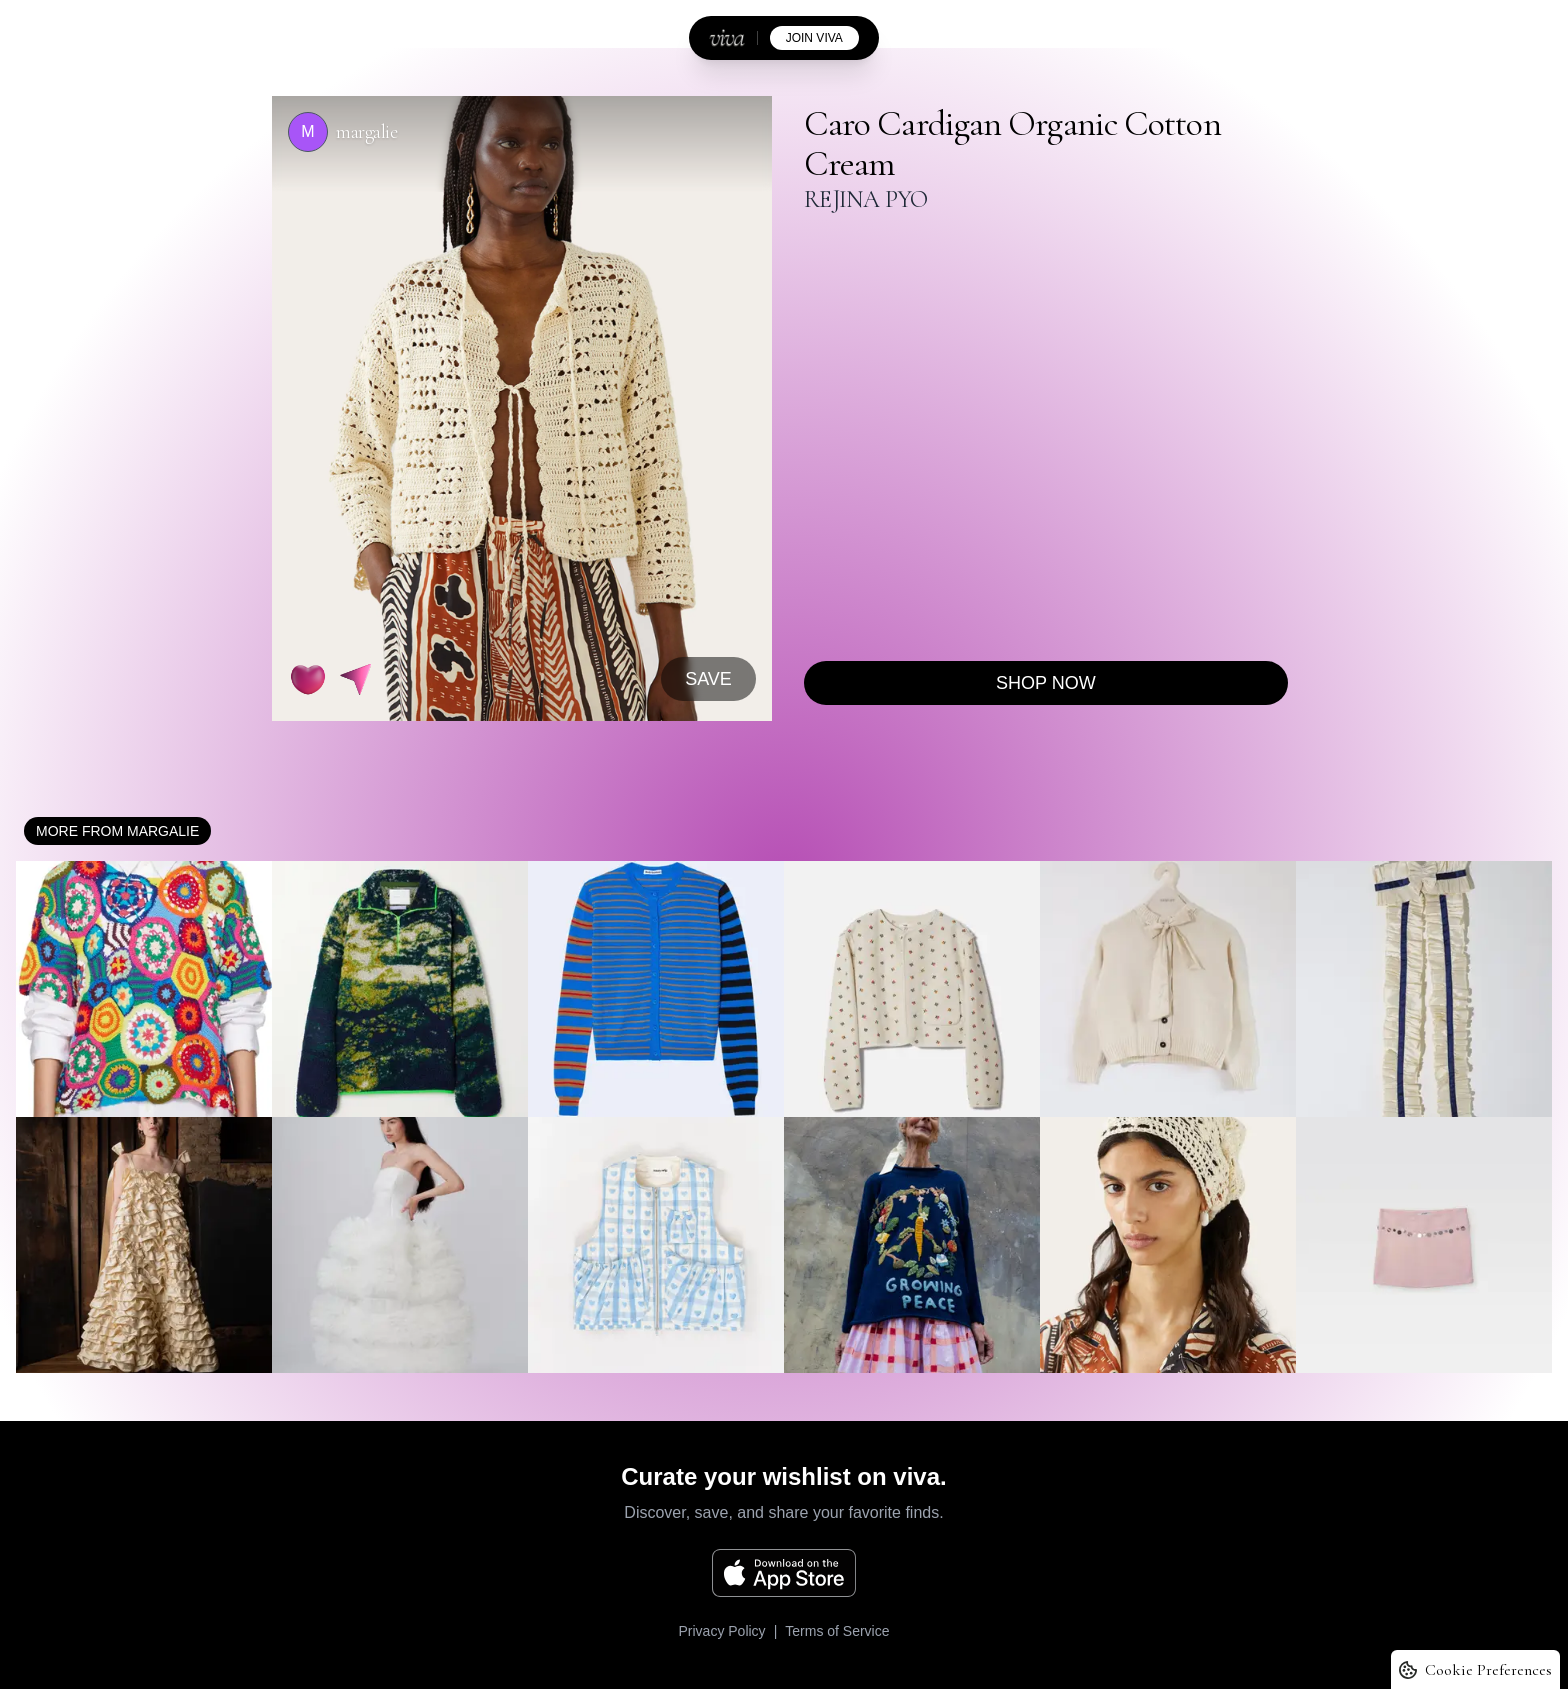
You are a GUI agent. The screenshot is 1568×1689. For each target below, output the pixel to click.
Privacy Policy (721, 1631)
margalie (366, 132)
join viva (814, 38)
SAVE (708, 679)
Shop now (1046, 683)
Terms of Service (837, 1631)
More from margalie (117, 831)
